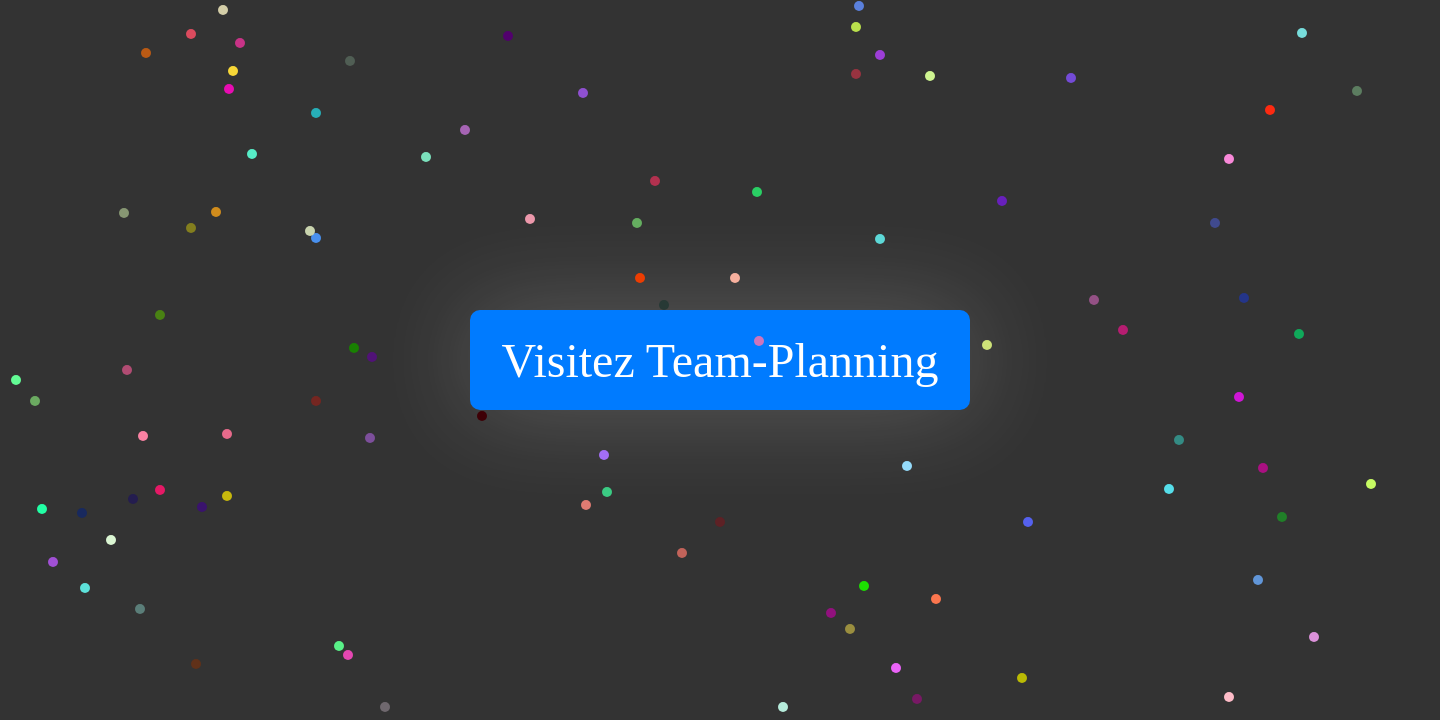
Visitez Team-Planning (720, 360)
